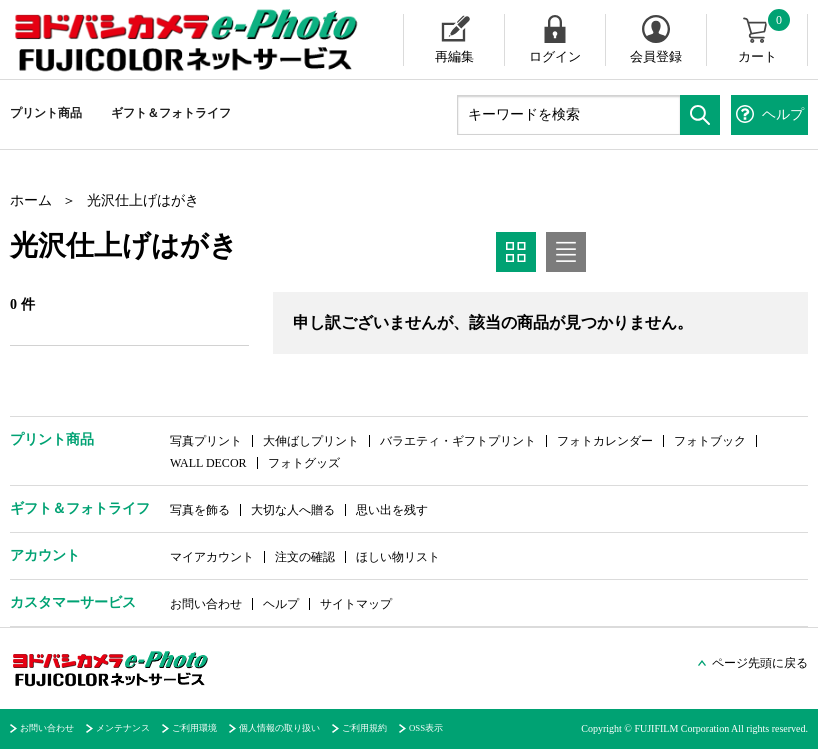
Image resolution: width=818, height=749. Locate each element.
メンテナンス (123, 728)
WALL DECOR (208, 463)
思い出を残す (392, 510)
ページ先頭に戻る (760, 663)
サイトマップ (356, 604)
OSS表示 (426, 728)
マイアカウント (212, 557)
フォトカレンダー (605, 441)
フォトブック (710, 441)
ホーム (31, 200)
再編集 (454, 56)
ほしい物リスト (398, 557)
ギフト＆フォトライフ (171, 113)
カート (765, 39)
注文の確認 (305, 557)
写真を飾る (200, 510)
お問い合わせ (206, 604)
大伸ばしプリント (311, 441)
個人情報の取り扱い (279, 728)
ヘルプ (281, 604)
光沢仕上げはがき (143, 200)
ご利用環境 (194, 728)
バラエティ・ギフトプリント (458, 441)
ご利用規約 (364, 728)
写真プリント (206, 441)
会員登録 (656, 56)
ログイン (555, 56)
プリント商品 (46, 113)
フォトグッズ (304, 463)
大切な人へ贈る (293, 510)
